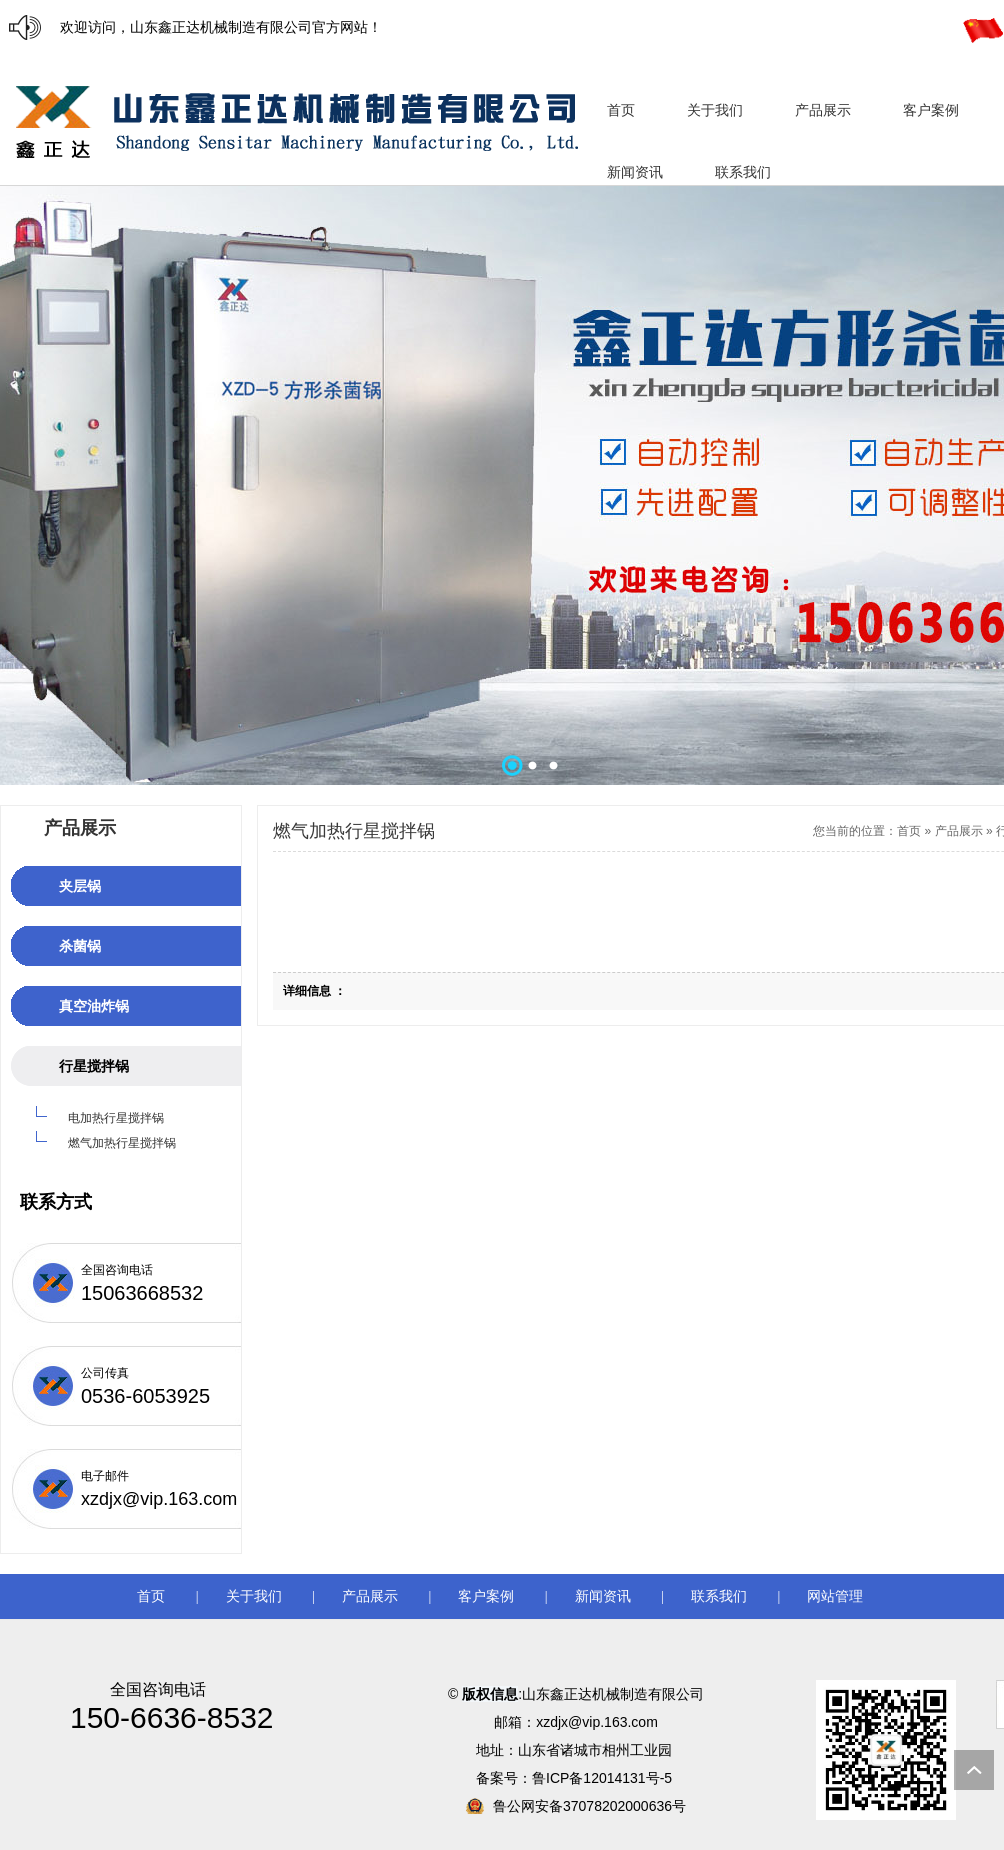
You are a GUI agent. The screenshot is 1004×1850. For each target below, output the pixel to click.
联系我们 (719, 1596)
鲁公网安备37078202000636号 (589, 1806)
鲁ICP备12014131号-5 (604, 1778)
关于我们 (254, 1596)
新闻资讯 (603, 1596)
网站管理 (835, 1596)
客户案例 (486, 1596)
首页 (909, 831)
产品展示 (959, 831)
